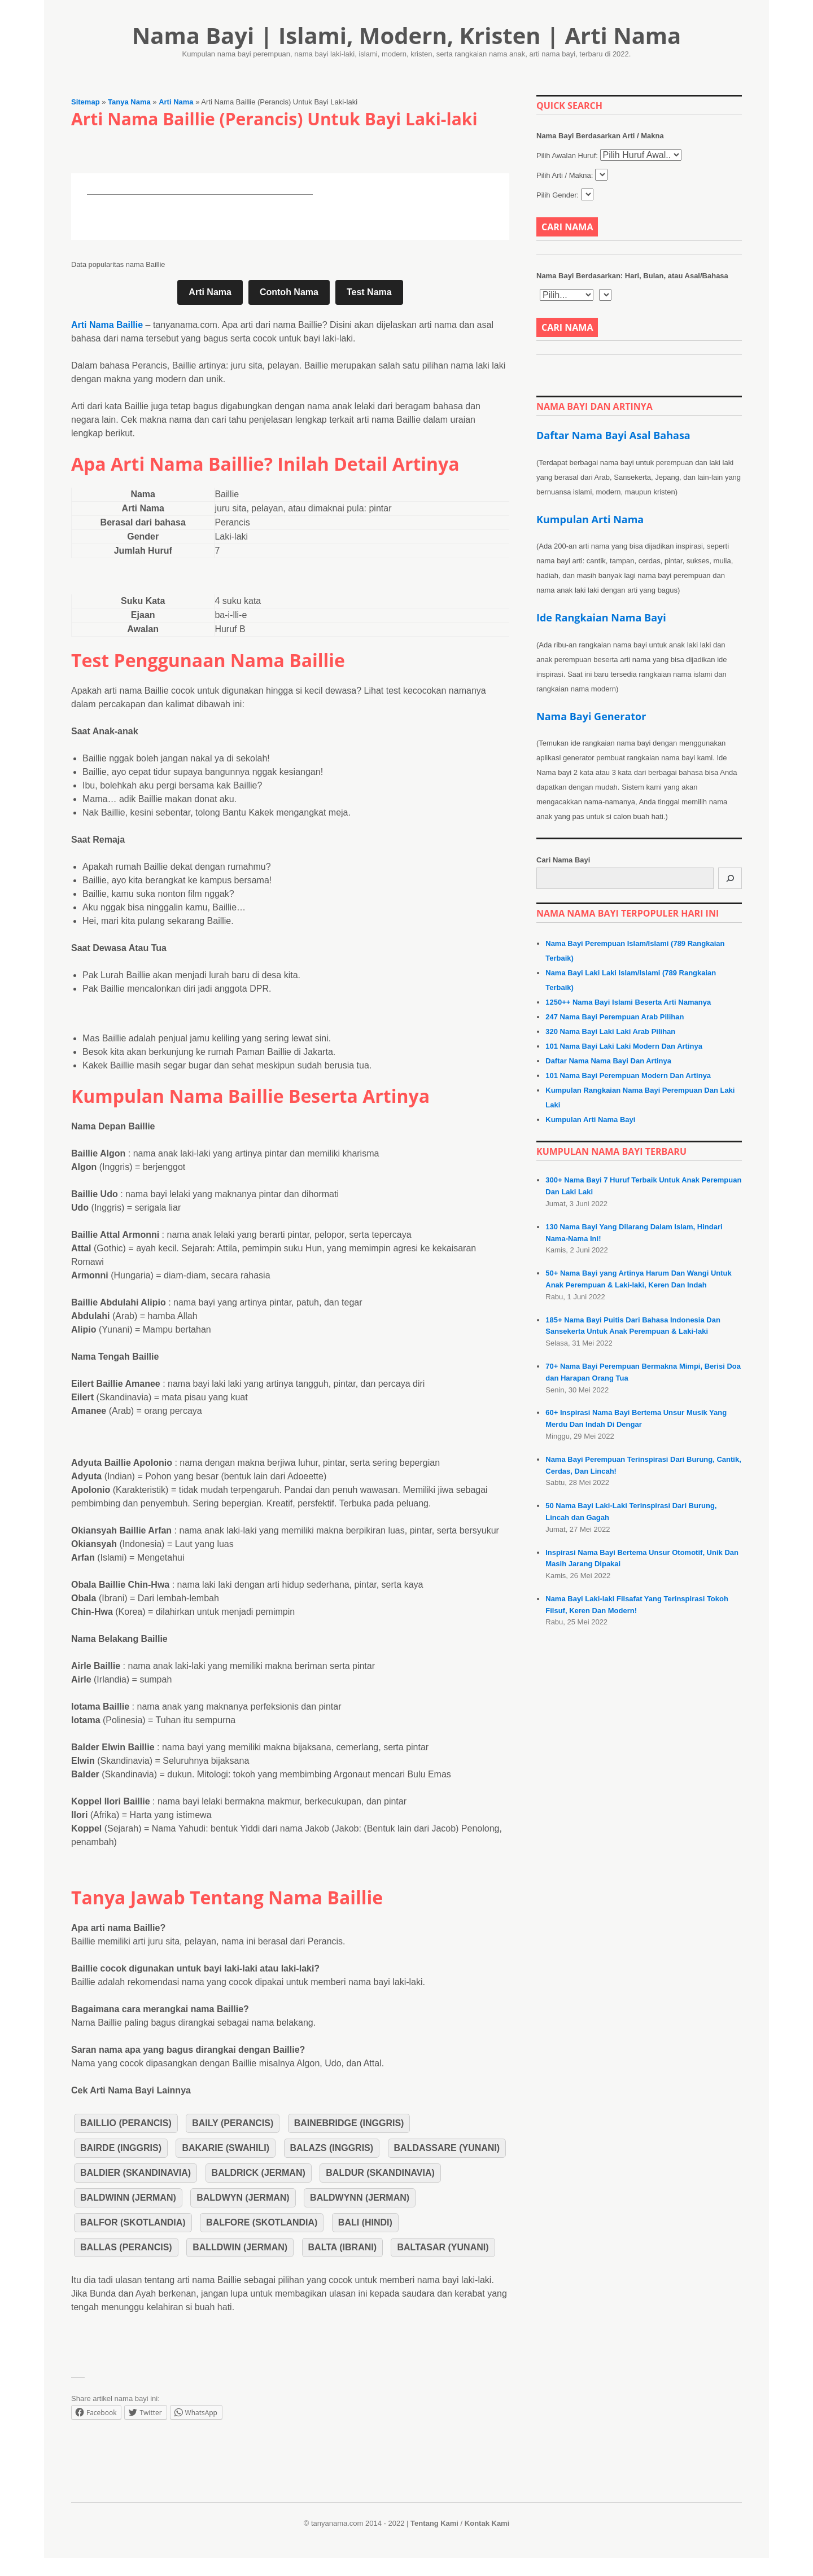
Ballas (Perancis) (126, 2247)
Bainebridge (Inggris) (349, 2123)
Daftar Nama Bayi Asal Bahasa (613, 435)
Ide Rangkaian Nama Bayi (601, 617)
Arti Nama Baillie (107, 325)
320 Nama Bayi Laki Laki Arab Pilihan (610, 1031)
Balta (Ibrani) (342, 2247)
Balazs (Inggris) (332, 2148)
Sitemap (85, 102)
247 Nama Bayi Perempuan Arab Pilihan (614, 1017)
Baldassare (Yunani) (447, 2148)
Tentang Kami (434, 2523)
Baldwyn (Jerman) (242, 2197)
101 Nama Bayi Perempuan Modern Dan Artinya (628, 1075)
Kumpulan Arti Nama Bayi (590, 1119)
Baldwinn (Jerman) (128, 2197)
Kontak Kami (487, 2523)
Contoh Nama (289, 292)
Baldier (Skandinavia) (135, 2173)
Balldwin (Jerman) (240, 2247)
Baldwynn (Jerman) (359, 2197)
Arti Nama (176, 102)
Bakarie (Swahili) (225, 2148)
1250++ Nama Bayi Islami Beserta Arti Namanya (628, 1002)
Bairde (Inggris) (120, 2148)
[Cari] (730, 878)
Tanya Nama (129, 102)
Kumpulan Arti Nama (590, 519)
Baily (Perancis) (232, 2123)
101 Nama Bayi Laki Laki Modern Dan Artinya (623, 1046)
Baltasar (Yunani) (442, 2247)
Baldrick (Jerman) (258, 2173)
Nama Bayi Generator (591, 716)
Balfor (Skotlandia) (133, 2222)
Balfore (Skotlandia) (261, 2222)
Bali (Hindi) (365, 2222)
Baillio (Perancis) (126, 2123)
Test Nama (369, 292)
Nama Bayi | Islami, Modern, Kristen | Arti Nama (406, 35)
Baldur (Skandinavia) (380, 2173)
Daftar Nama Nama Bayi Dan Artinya (608, 1061)
